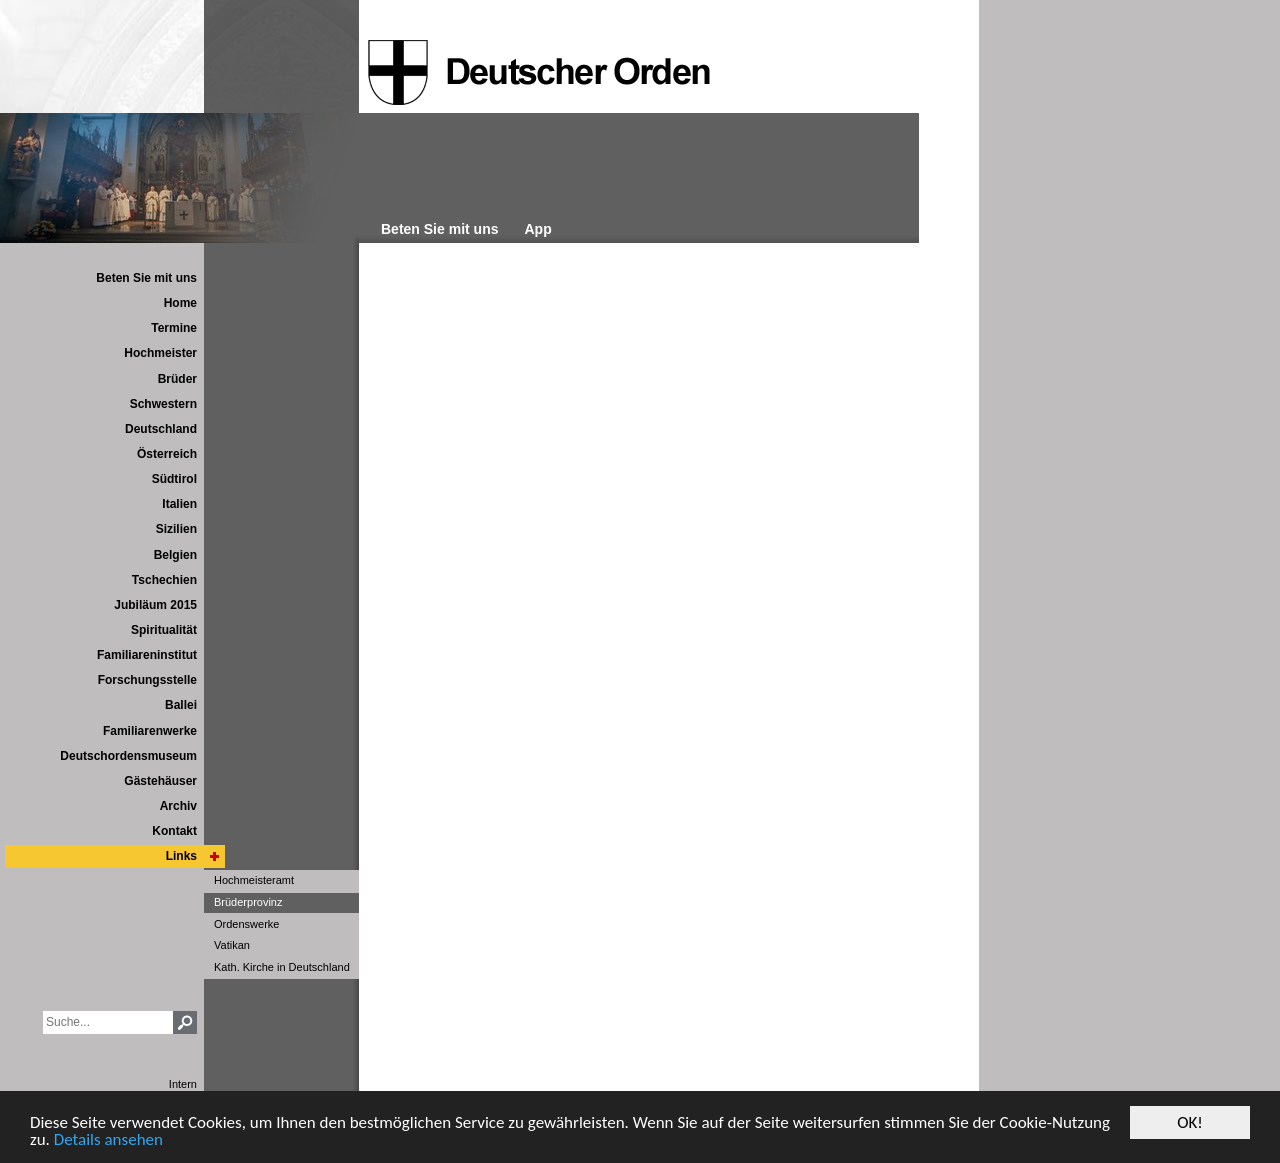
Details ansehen (108, 1140)
